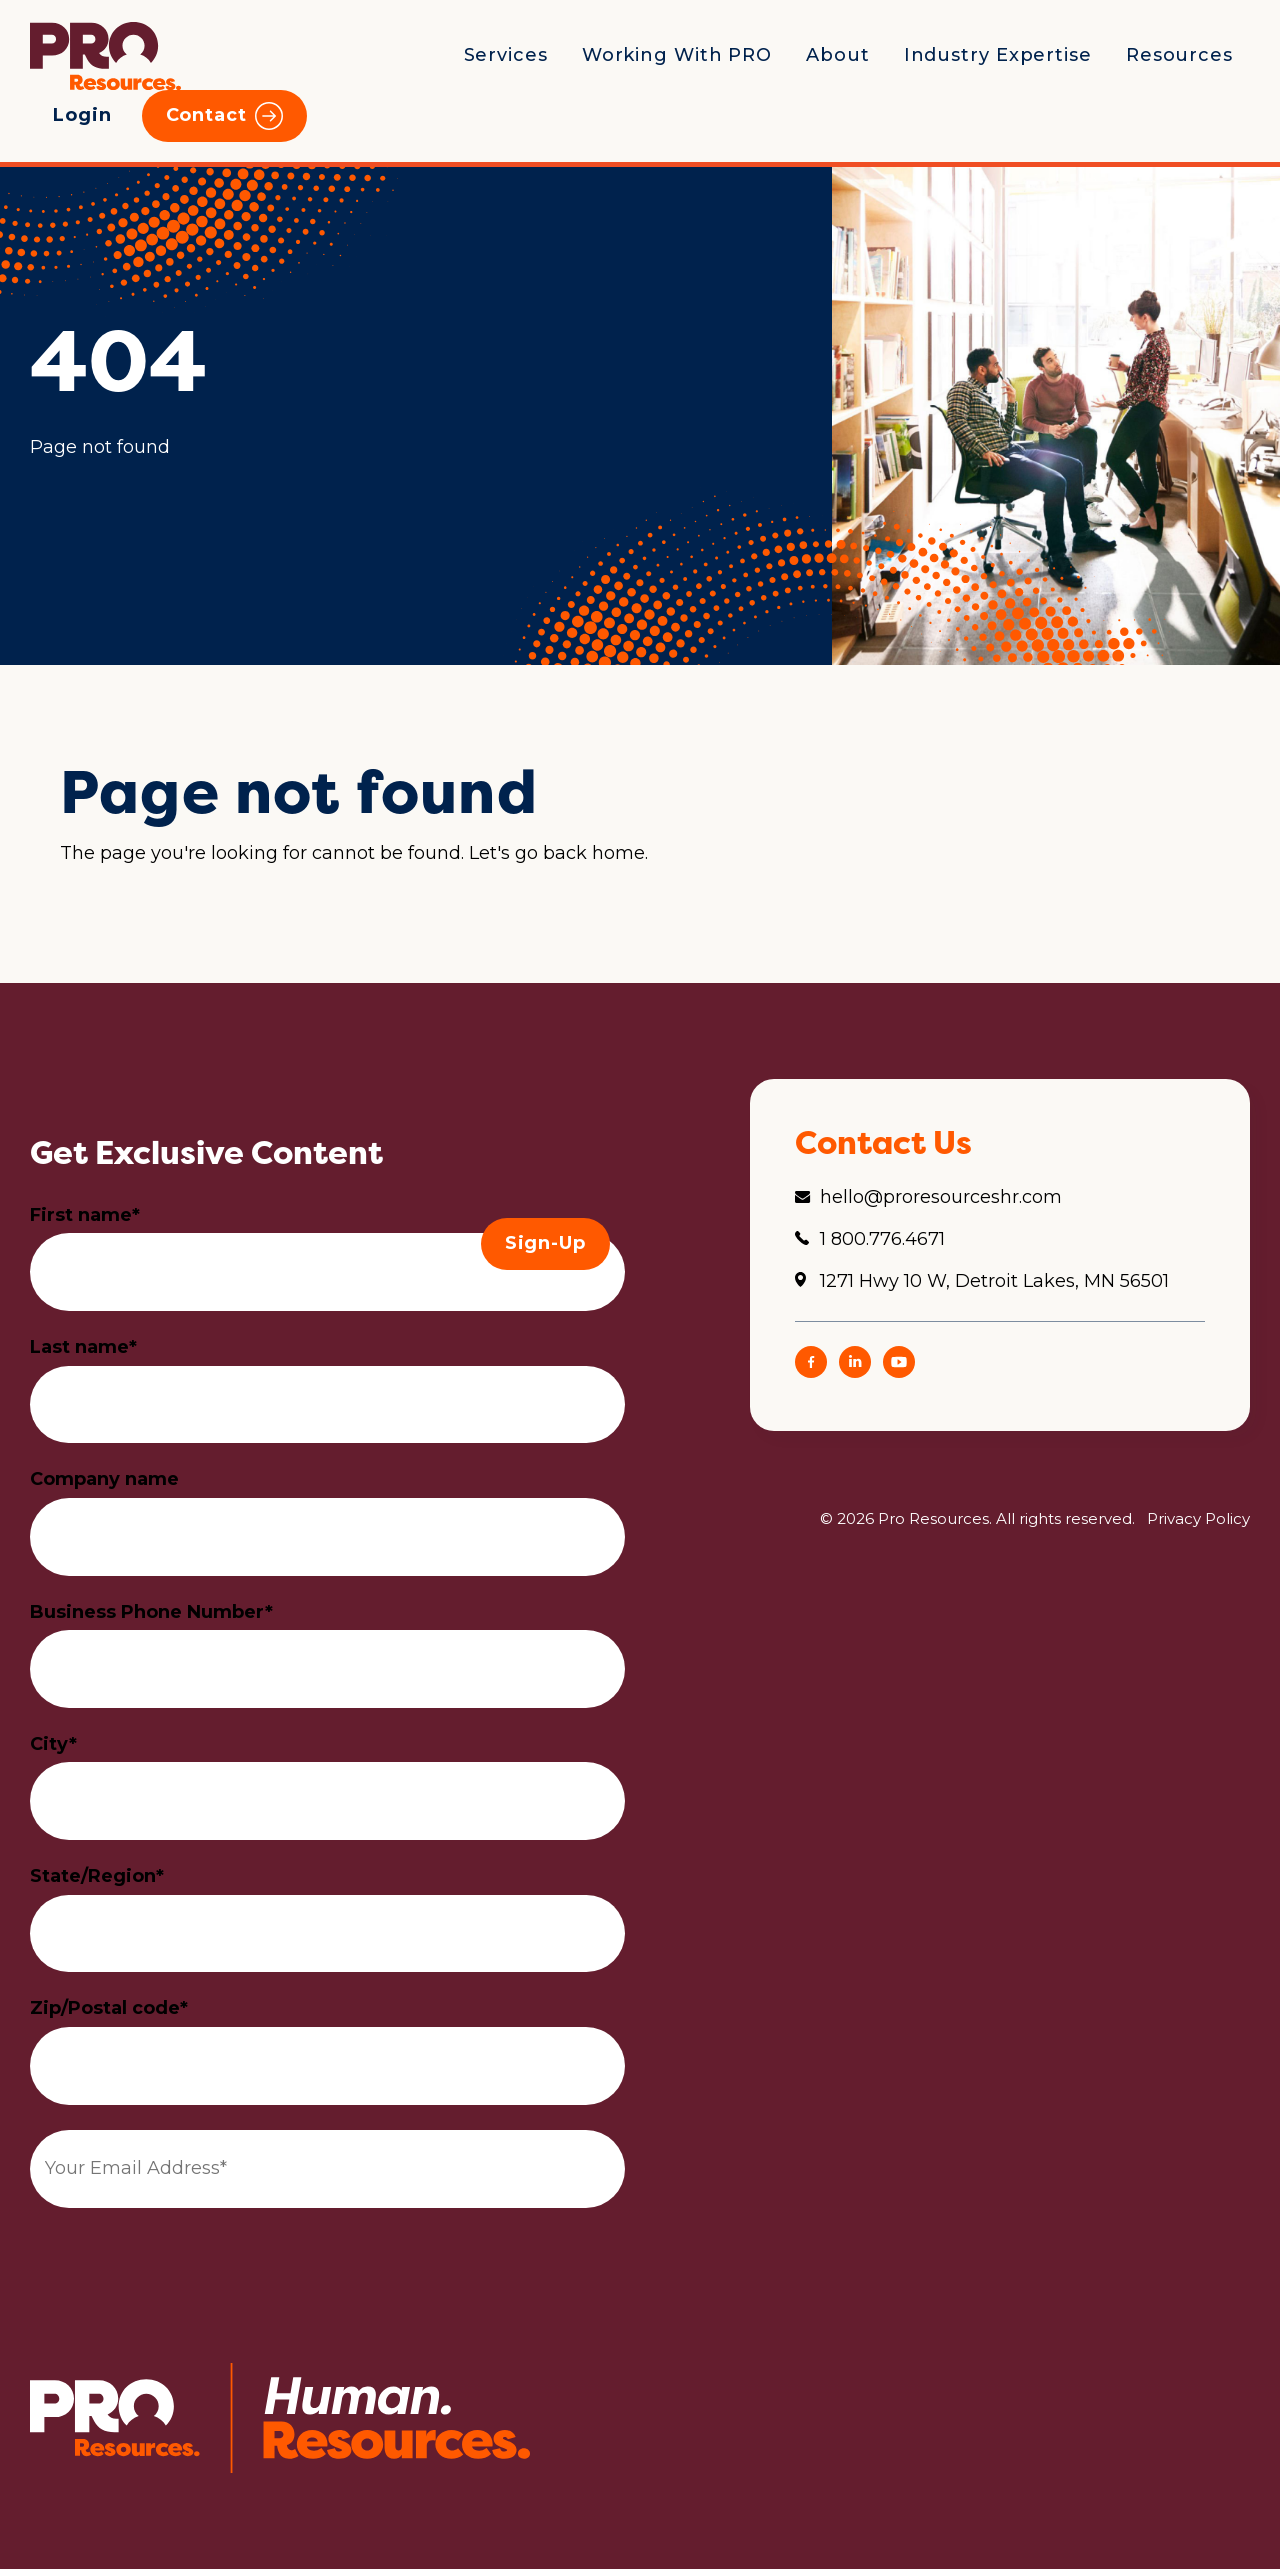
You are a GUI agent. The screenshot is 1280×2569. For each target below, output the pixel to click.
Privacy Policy (1198, 1518)
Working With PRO (677, 55)
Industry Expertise (998, 55)
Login (82, 115)
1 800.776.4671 (882, 1239)
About (838, 55)
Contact (206, 115)
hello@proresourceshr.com (941, 1197)
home (618, 853)
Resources (1179, 55)
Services (506, 55)
